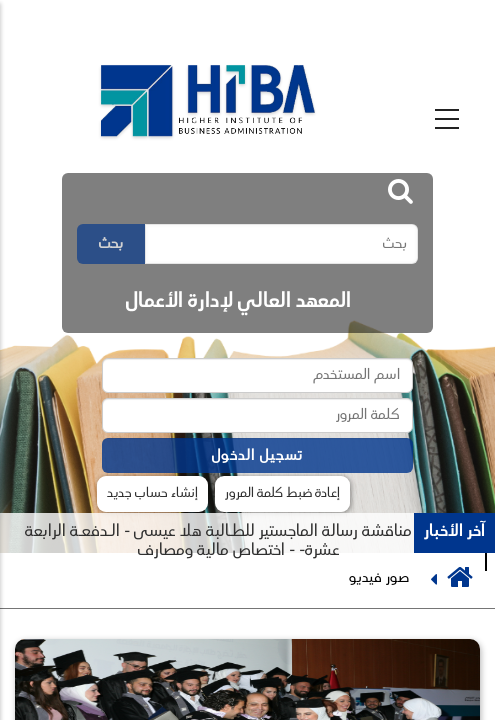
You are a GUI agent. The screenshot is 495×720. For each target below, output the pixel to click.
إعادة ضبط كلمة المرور (282, 494)
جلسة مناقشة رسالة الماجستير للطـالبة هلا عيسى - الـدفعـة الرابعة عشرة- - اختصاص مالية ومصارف (234, 542)
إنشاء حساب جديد (152, 494)
